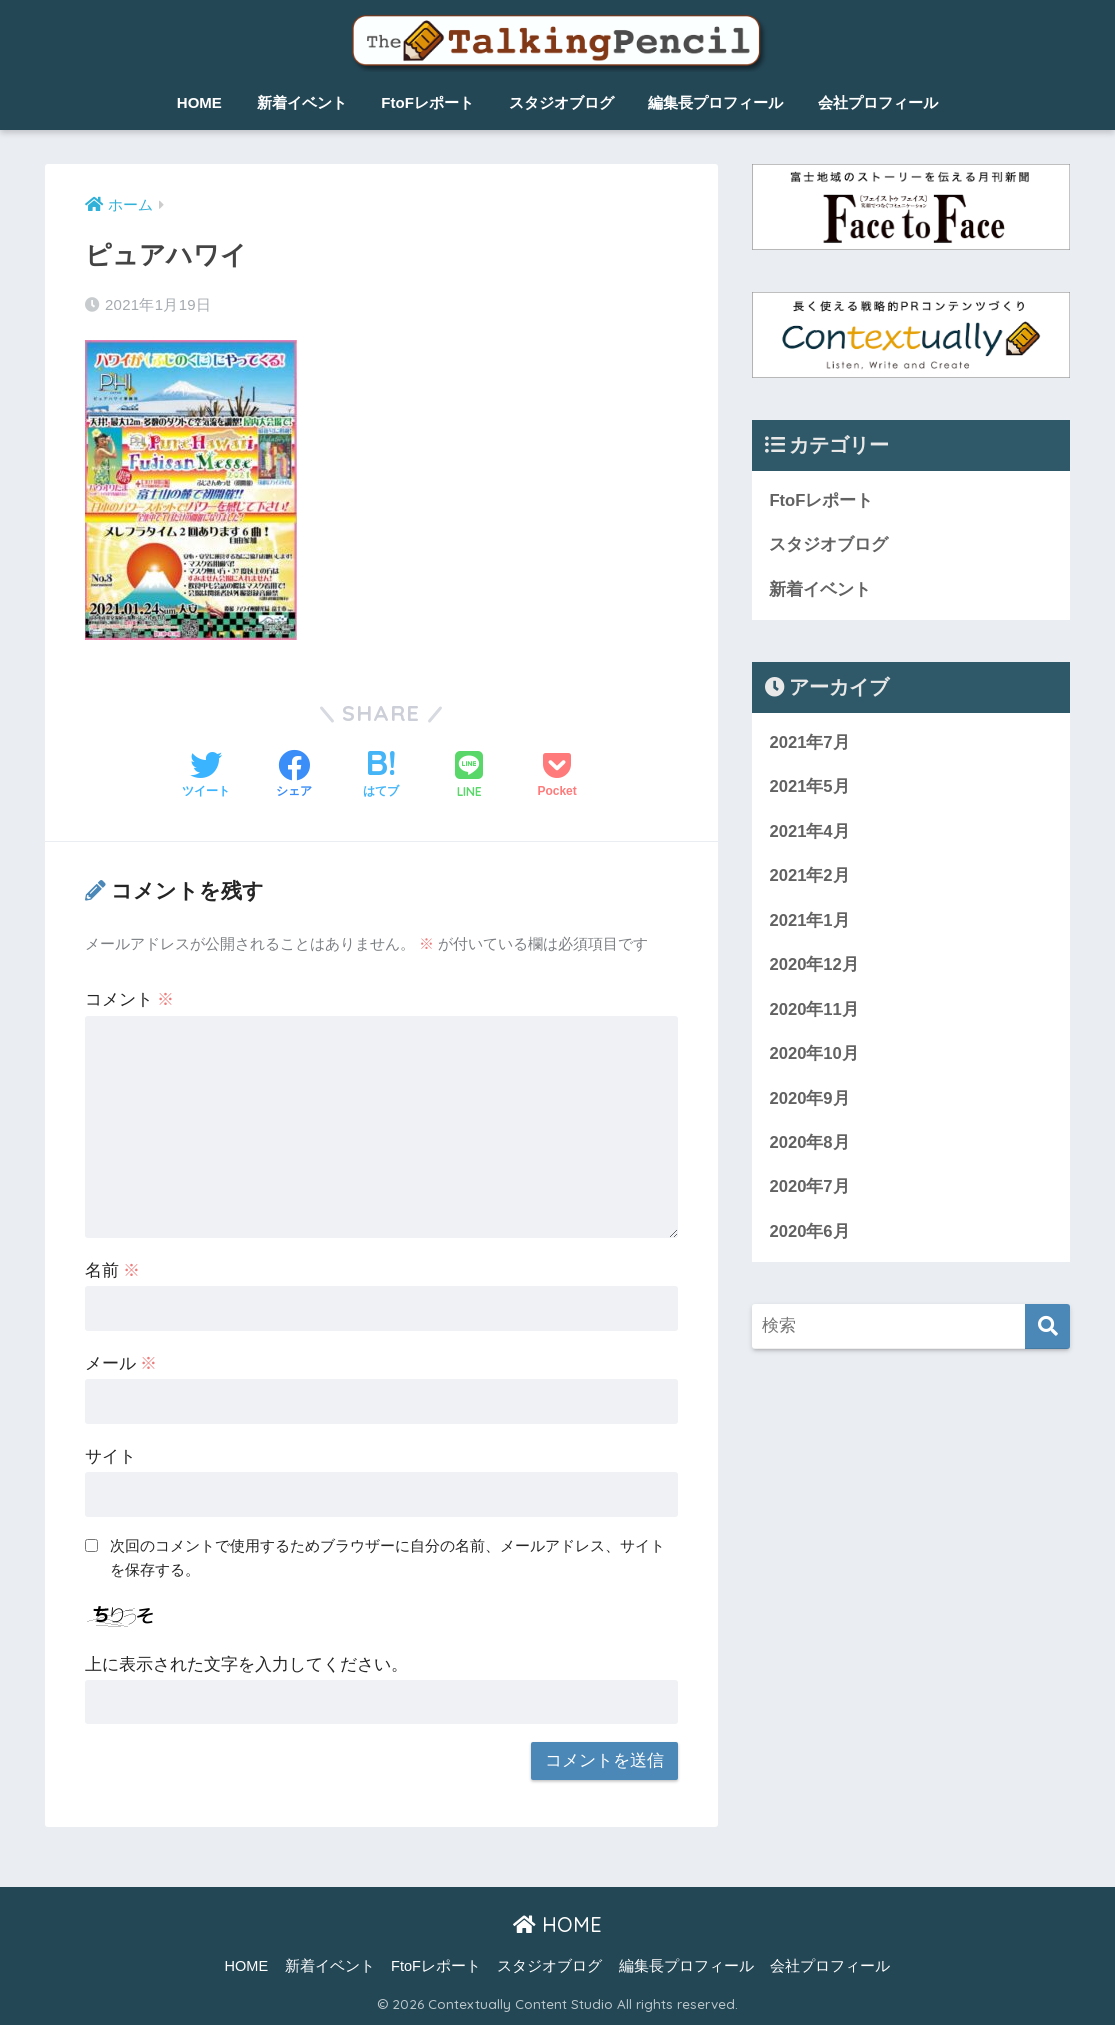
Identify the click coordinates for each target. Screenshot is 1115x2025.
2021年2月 (809, 877)
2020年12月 (814, 966)
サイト (110, 1456)
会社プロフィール (878, 102)
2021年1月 (809, 922)
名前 (113, 1270)
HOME (199, 102)
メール (121, 1363)
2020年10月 (814, 1056)
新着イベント (302, 102)
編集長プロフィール (715, 102)
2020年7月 (809, 1190)
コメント (130, 999)
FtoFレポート (427, 102)
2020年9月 (809, 1100)
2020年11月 (814, 1011)
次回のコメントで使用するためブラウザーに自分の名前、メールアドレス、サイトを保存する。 (387, 1558)
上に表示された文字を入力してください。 (246, 1664)
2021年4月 (809, 832)
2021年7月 (809, 743)
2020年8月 (809, 1145)
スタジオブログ (561, 102)
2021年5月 (809, 788)
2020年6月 (809, 1235)
